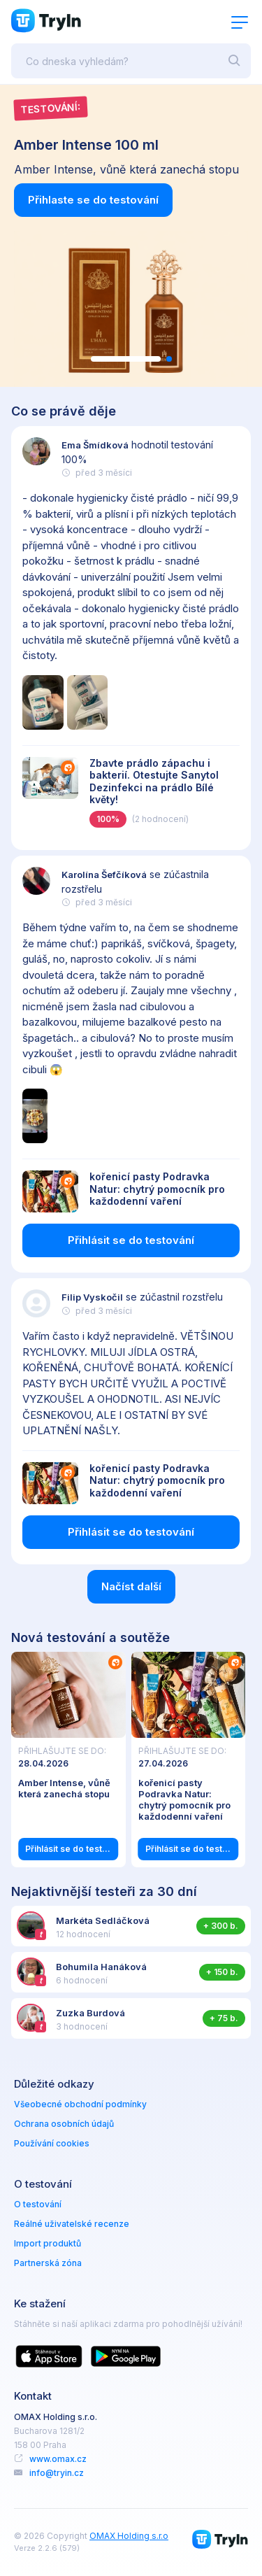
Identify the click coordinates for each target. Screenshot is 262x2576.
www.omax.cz (58, 2459)
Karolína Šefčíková (104, 874)
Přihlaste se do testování (93, 199)
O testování (37, 2204)
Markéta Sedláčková (103, 1920)
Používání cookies (51, 2143)
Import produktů (47, 2243)
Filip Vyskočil (92, 1297)
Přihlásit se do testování (131, 1240)
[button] (126, 359)
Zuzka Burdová (90, 2012)
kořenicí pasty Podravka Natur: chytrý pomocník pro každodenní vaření (157, 1188)
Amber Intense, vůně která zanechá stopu (64, 1788)
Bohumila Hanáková (101, 1966)
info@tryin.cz (56, 2473)
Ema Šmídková (95, 445)
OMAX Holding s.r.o (128, 2536)
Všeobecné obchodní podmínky (80, 2104)
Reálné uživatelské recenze (71, 2223)
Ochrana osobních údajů (64, 2123)
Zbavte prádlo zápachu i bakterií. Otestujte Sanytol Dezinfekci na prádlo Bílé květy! (154, 781)
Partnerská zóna (48, 2263)
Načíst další (131, 1586)
